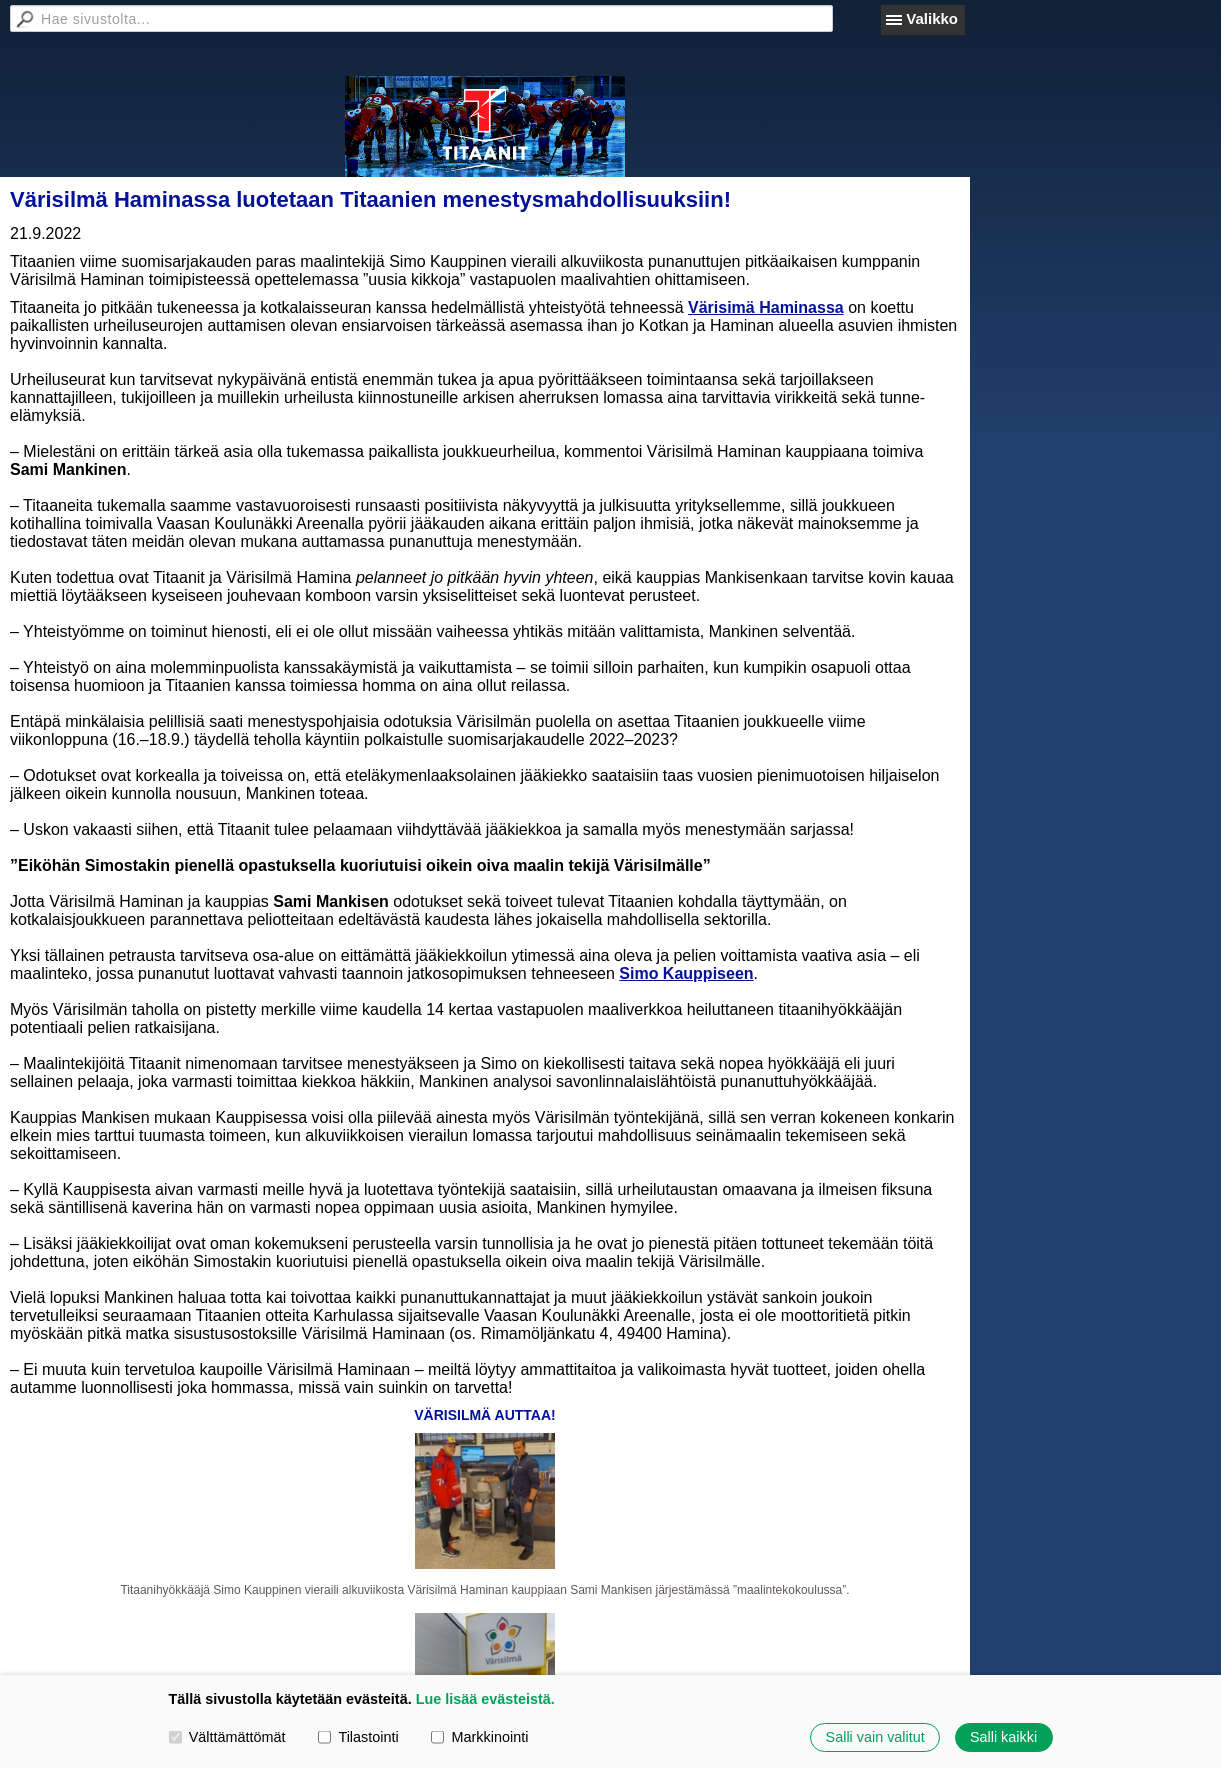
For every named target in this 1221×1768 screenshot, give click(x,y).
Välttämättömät (227, 1737)
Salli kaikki (1003, 1737)
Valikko (932, 18)
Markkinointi (479, 1737)
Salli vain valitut (875, 1737)
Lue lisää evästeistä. (485, 1699)
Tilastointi (358, 1737)
